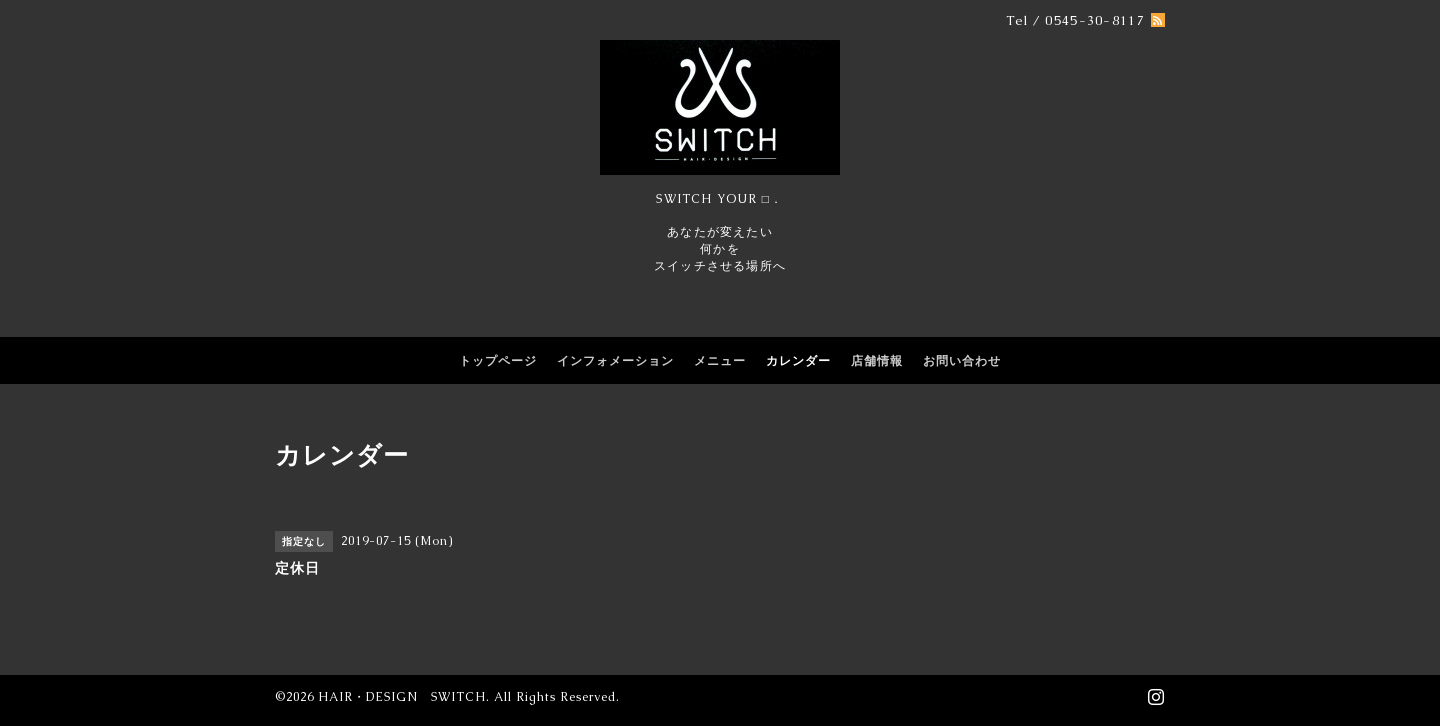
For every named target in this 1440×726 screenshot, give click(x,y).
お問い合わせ (962, 361)
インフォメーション (615, 361)
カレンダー (798, 361)
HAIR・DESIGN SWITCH (402, 697)
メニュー (720, 361)
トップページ (498, 361)
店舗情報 (877, 361)
